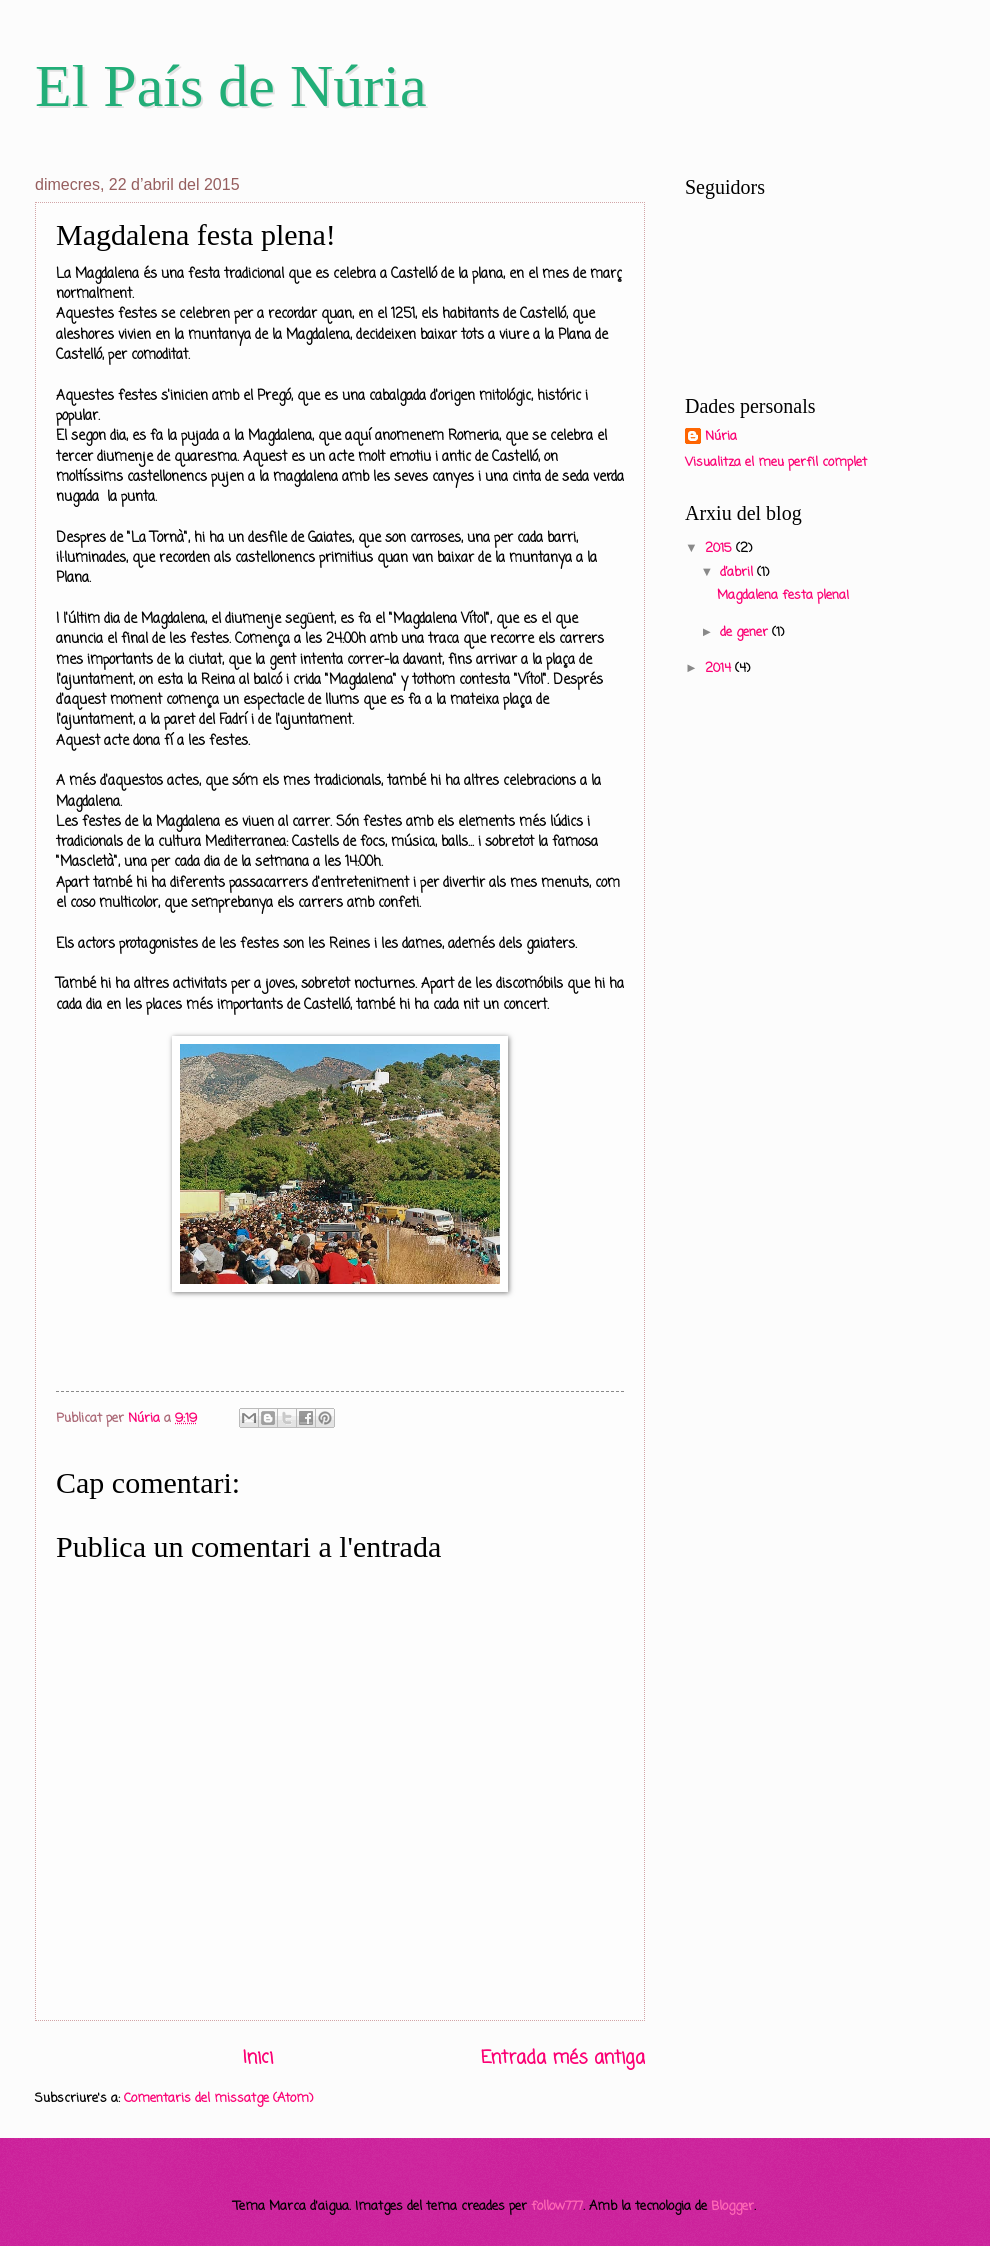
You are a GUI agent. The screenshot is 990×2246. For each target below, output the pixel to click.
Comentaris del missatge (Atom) (218, 2098)
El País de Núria (231, 86)
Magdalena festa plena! (783, 595)
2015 (720, 548)
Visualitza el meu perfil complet (776, 462)
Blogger (732, 2206)
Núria (721, 437)
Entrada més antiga (563, 2058)
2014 (720, 668)
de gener (746, 632)
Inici (258, 2058)
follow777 (557, 2206)
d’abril (738, 572)
